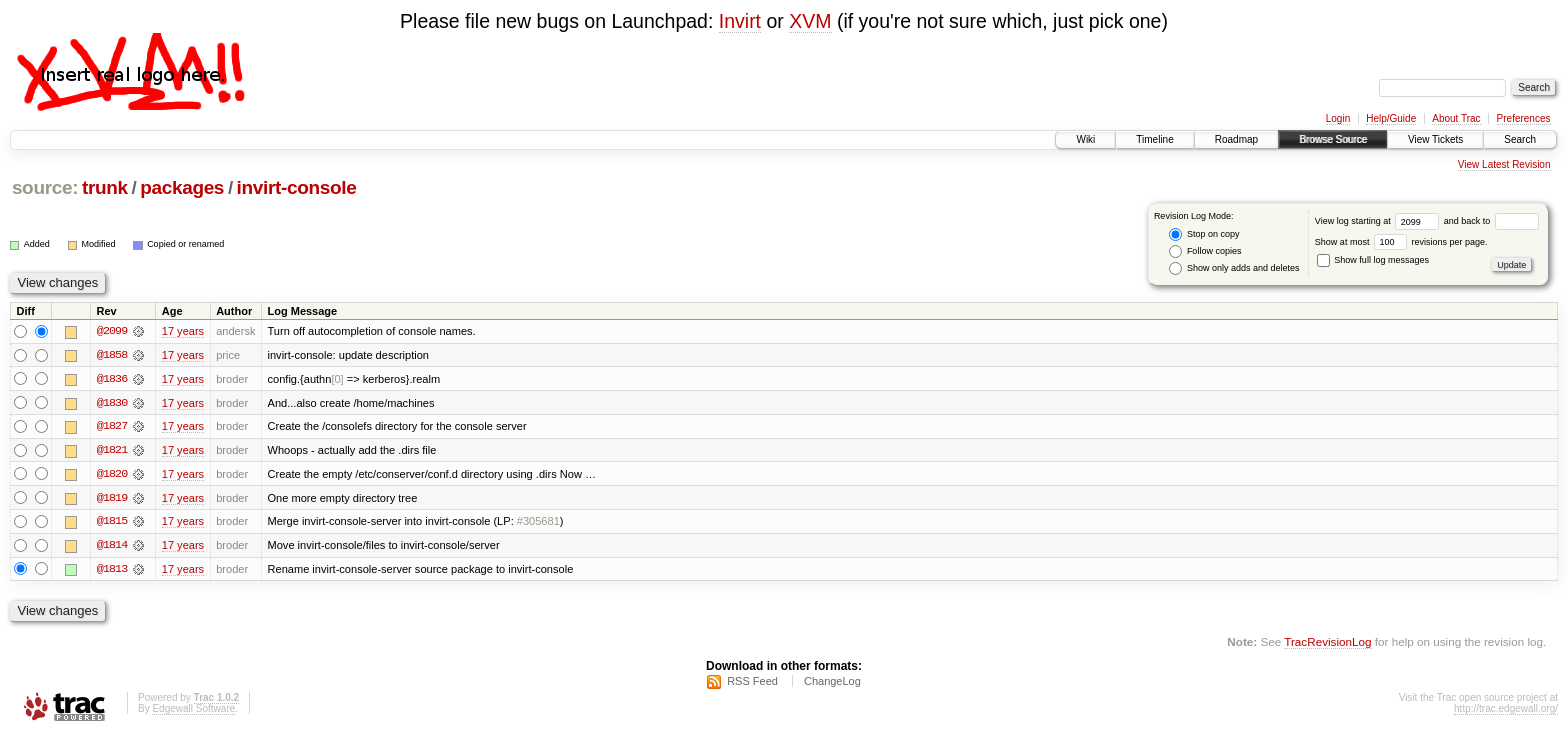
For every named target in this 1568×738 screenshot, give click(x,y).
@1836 (112, 379)
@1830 (112, 403)
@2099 (112, 331)
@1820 (112, 475)
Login (1338, 118)
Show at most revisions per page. (1401, 242)
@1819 (112, 499)
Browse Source (1333, 139)
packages (182, 187)
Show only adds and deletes (1234, 268)
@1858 (112, 355)
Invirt (740, 21)
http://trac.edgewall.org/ (1506, 711)
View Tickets (1435, 139)
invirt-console (297, 187)
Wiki (1085, 139)
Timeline (1154, 139)
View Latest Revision (1504, 164)
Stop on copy (1204, 234)
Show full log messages (1373, 260)
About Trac (1456, 118)
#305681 (538, 523)
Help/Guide (1391, 118)
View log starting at (1379, 221)
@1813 (112, 571)
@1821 (112, 451)
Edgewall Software (193, 711)
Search (1520, 139)
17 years (183, 331)
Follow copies (1205, 251)
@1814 (112, 547)
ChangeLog (832, 684)
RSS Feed (752, 684)
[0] (337, 379)
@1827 (112, 427)
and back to (1491, 221)
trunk (105, 187)
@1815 (112, 523)
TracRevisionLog (1327, 643)
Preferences (1524, 118)
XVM (810, 21)
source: (45, 187)
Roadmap (1236, 139)
